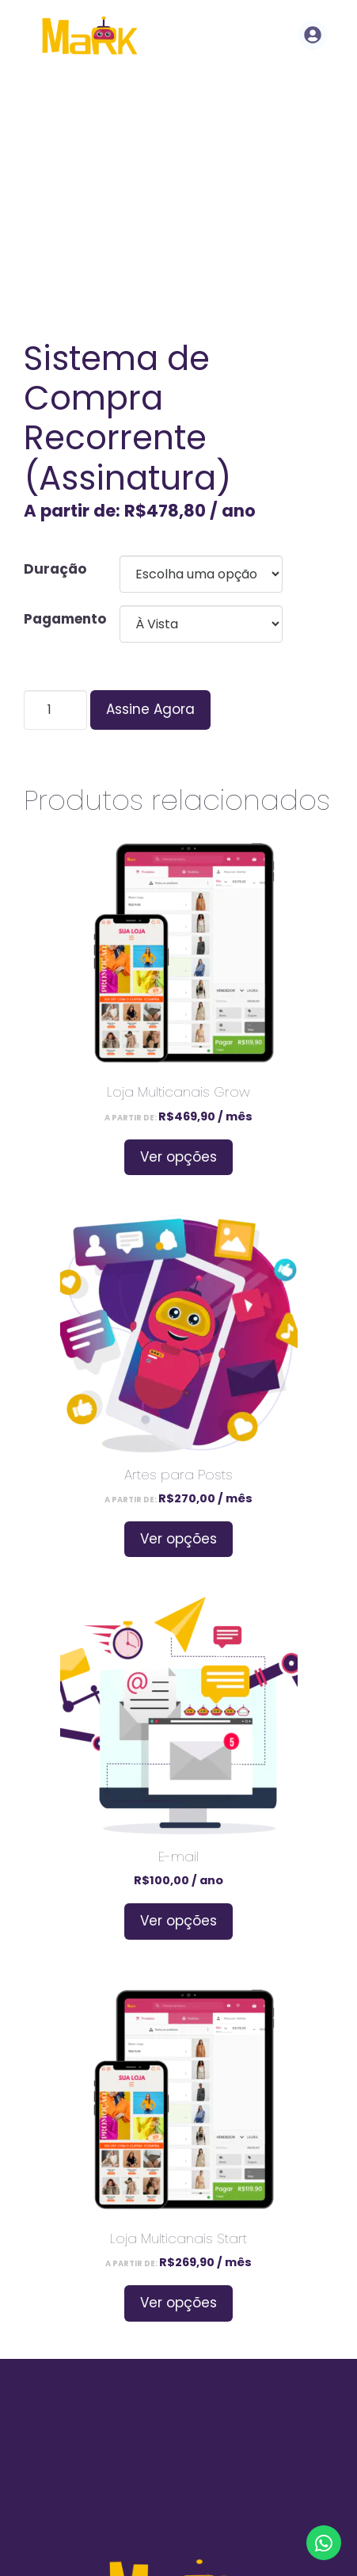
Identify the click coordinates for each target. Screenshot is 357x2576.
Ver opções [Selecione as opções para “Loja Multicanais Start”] (178, 2302)
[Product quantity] (55, 710)
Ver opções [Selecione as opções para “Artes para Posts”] (178, 1538)
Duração (55, 568)
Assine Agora (150, 709)
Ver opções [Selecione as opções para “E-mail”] (178, 1920)
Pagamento (65, 618)
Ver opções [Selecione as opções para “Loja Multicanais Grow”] (178, 1156)
